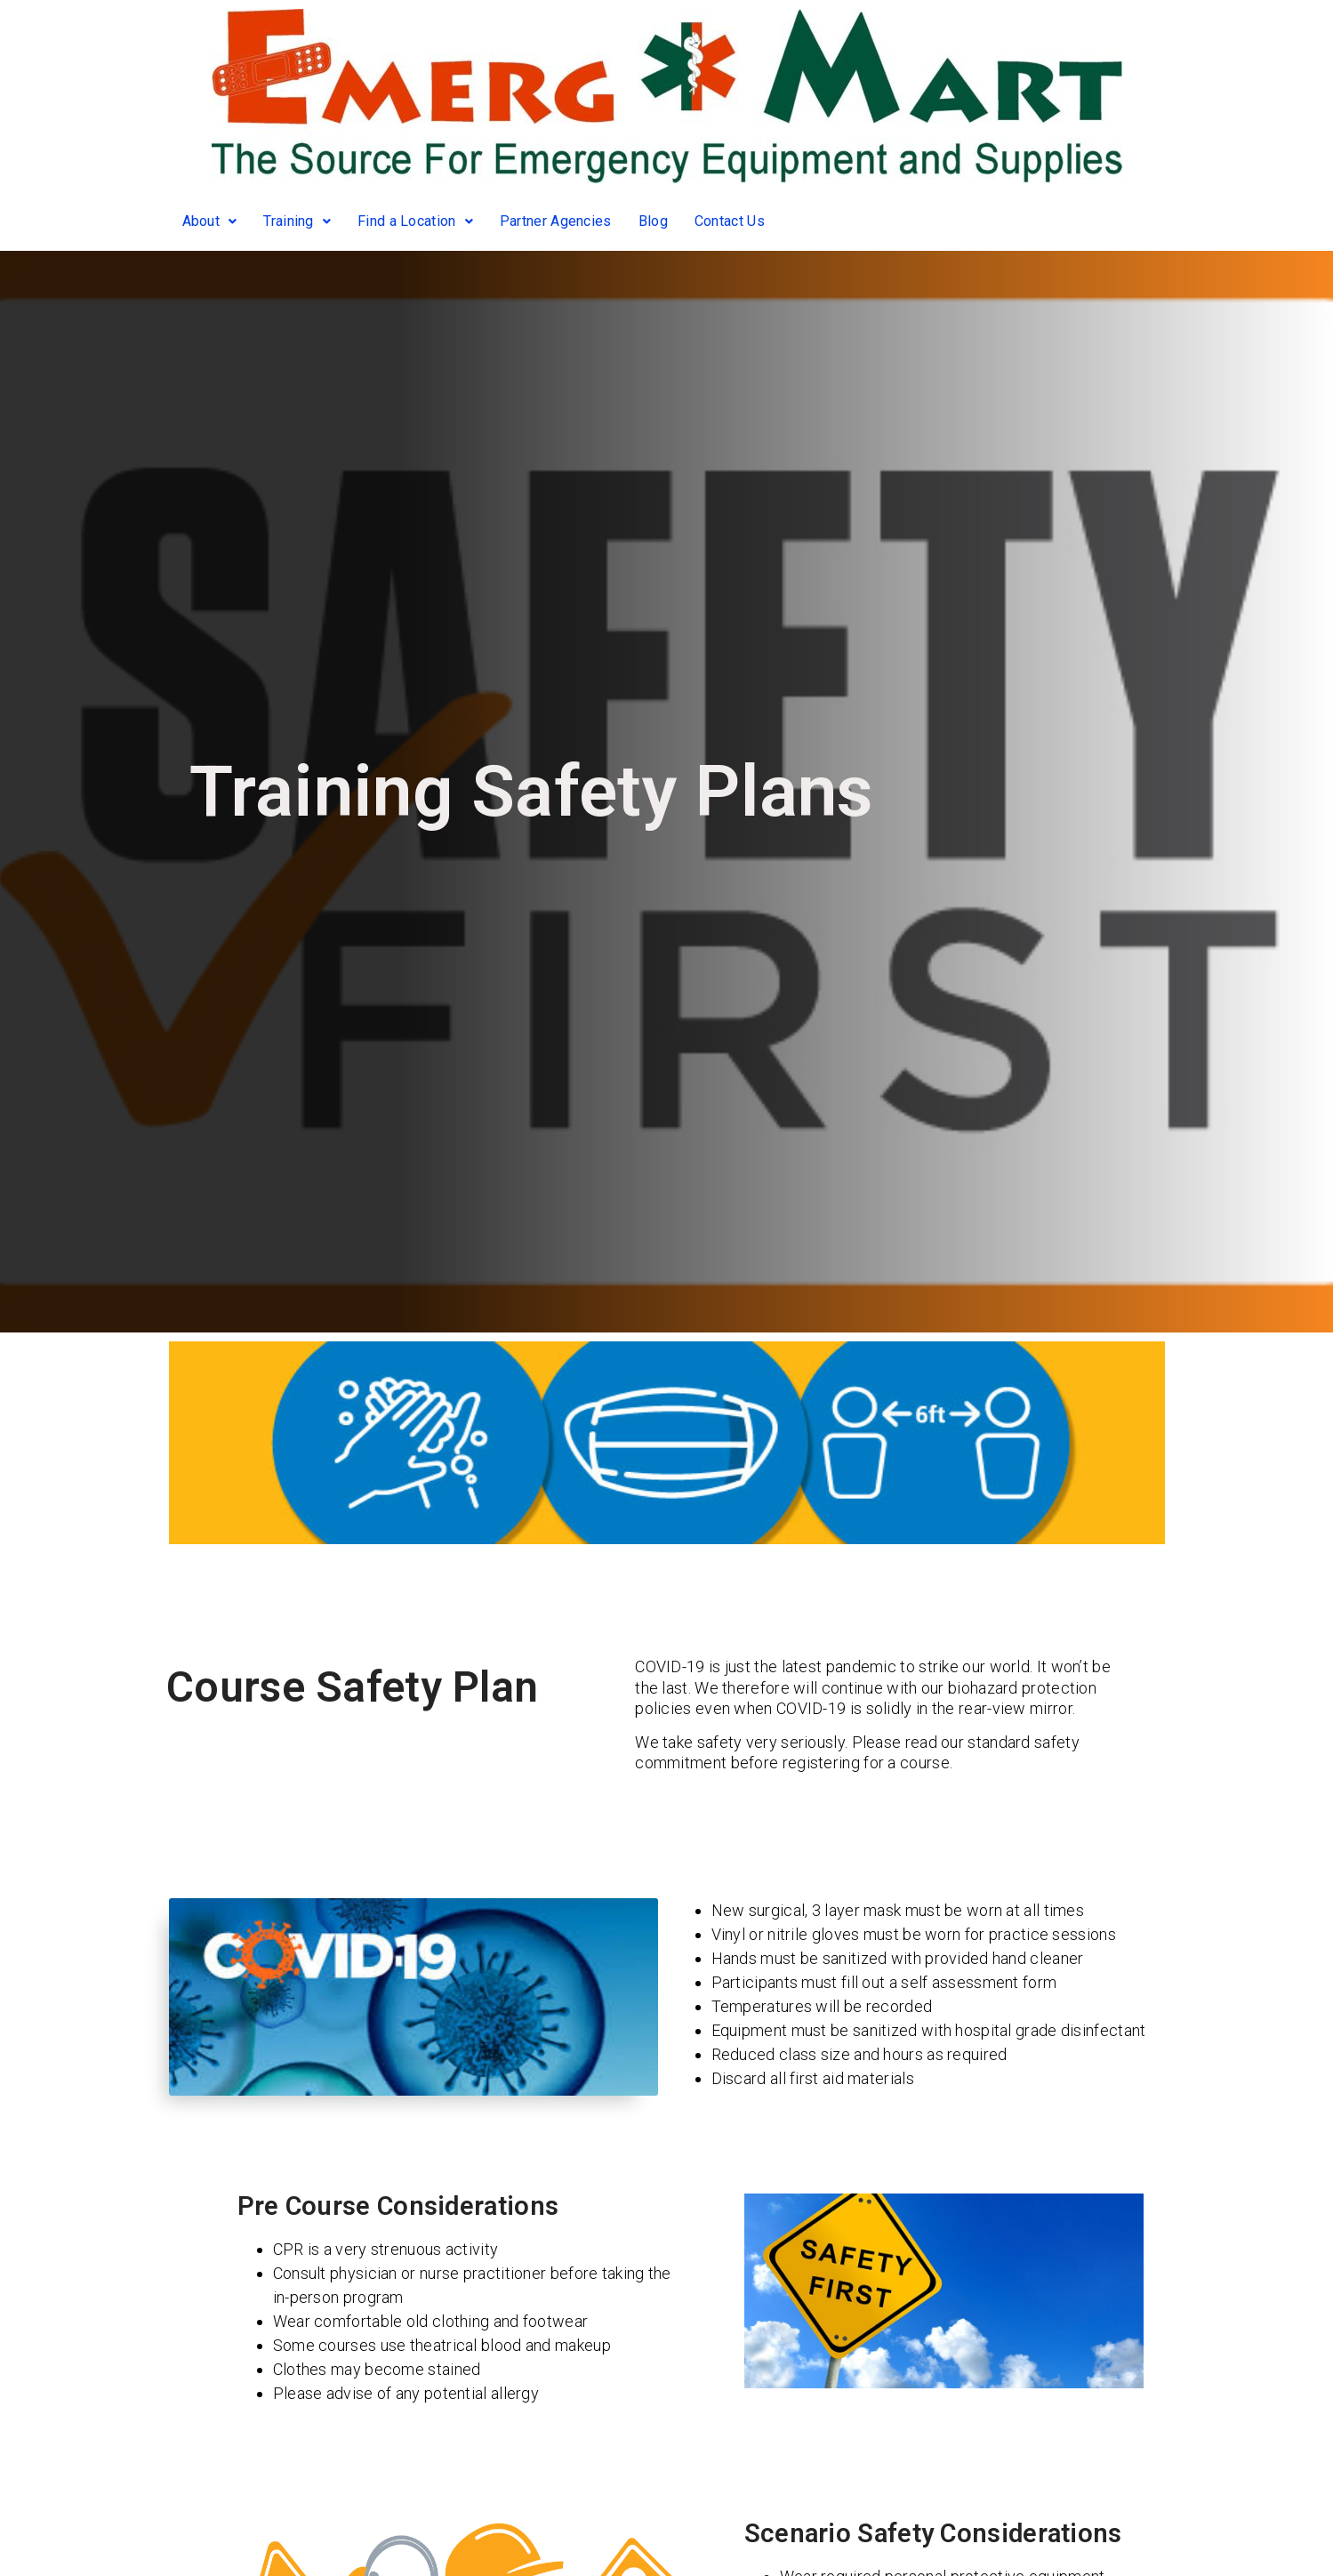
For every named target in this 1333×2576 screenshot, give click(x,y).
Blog (653, 221)
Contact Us (730, 221)
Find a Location (415, 221)
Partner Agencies (556, 221)
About (209, 221)
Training (297, 221)
